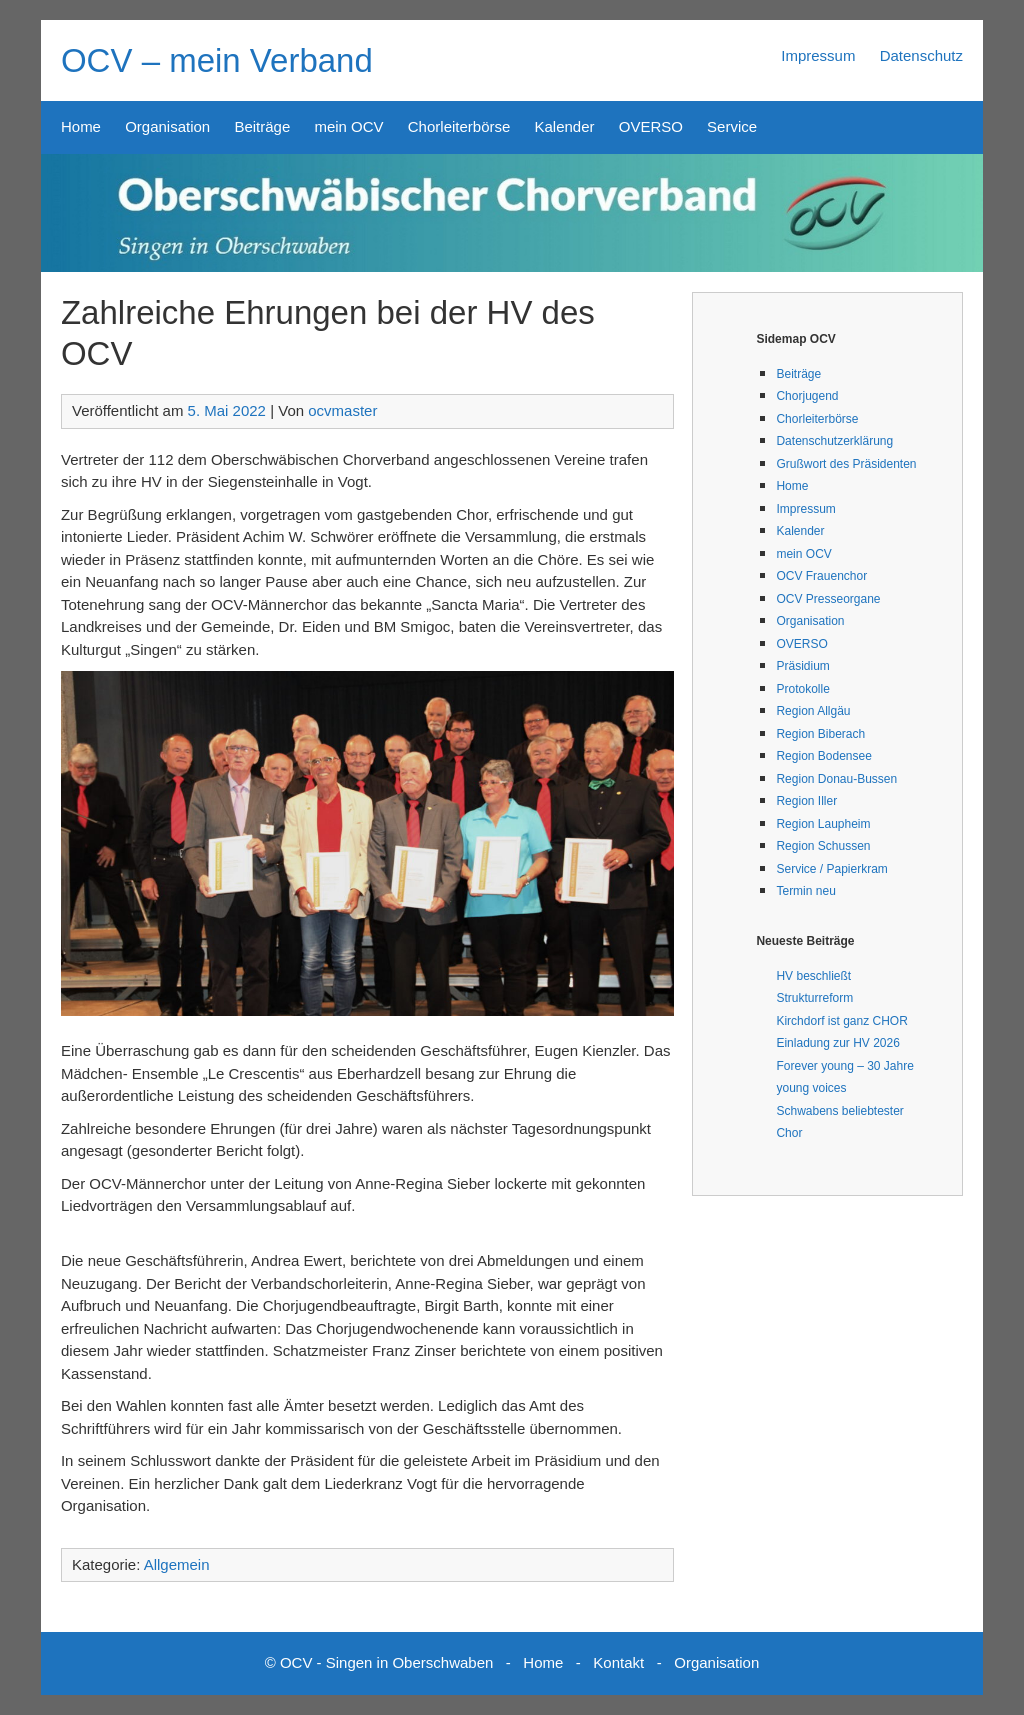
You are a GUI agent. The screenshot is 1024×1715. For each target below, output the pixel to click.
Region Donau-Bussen (836, 779)
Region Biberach (820, 734)
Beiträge (262, 126)
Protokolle (802, 689)
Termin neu (805, 891)
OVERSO (651, 126)
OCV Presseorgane (828, 599)
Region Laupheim (823, 824)
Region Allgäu (813, 711)
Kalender (565, 126)
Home (81, 126)
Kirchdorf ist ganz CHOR (841, 1021)
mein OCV (348, 126)
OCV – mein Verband (217, 60)
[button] (367, 843)
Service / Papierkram (831, 869)
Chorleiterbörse (459, 126)
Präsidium (802, 666)
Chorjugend (807, 396)
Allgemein (177, 1564)
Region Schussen (823, 846)
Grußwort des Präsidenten (846, 464)
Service (732, 126)
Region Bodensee (823, 756)
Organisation (167, 126)
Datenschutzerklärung (834, 441)
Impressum (818, 55)
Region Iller (806, 801)
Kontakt (618, 1662)
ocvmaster (342, 410)
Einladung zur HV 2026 (837, 1043)
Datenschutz (921, 55)
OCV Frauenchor (821, 576)
